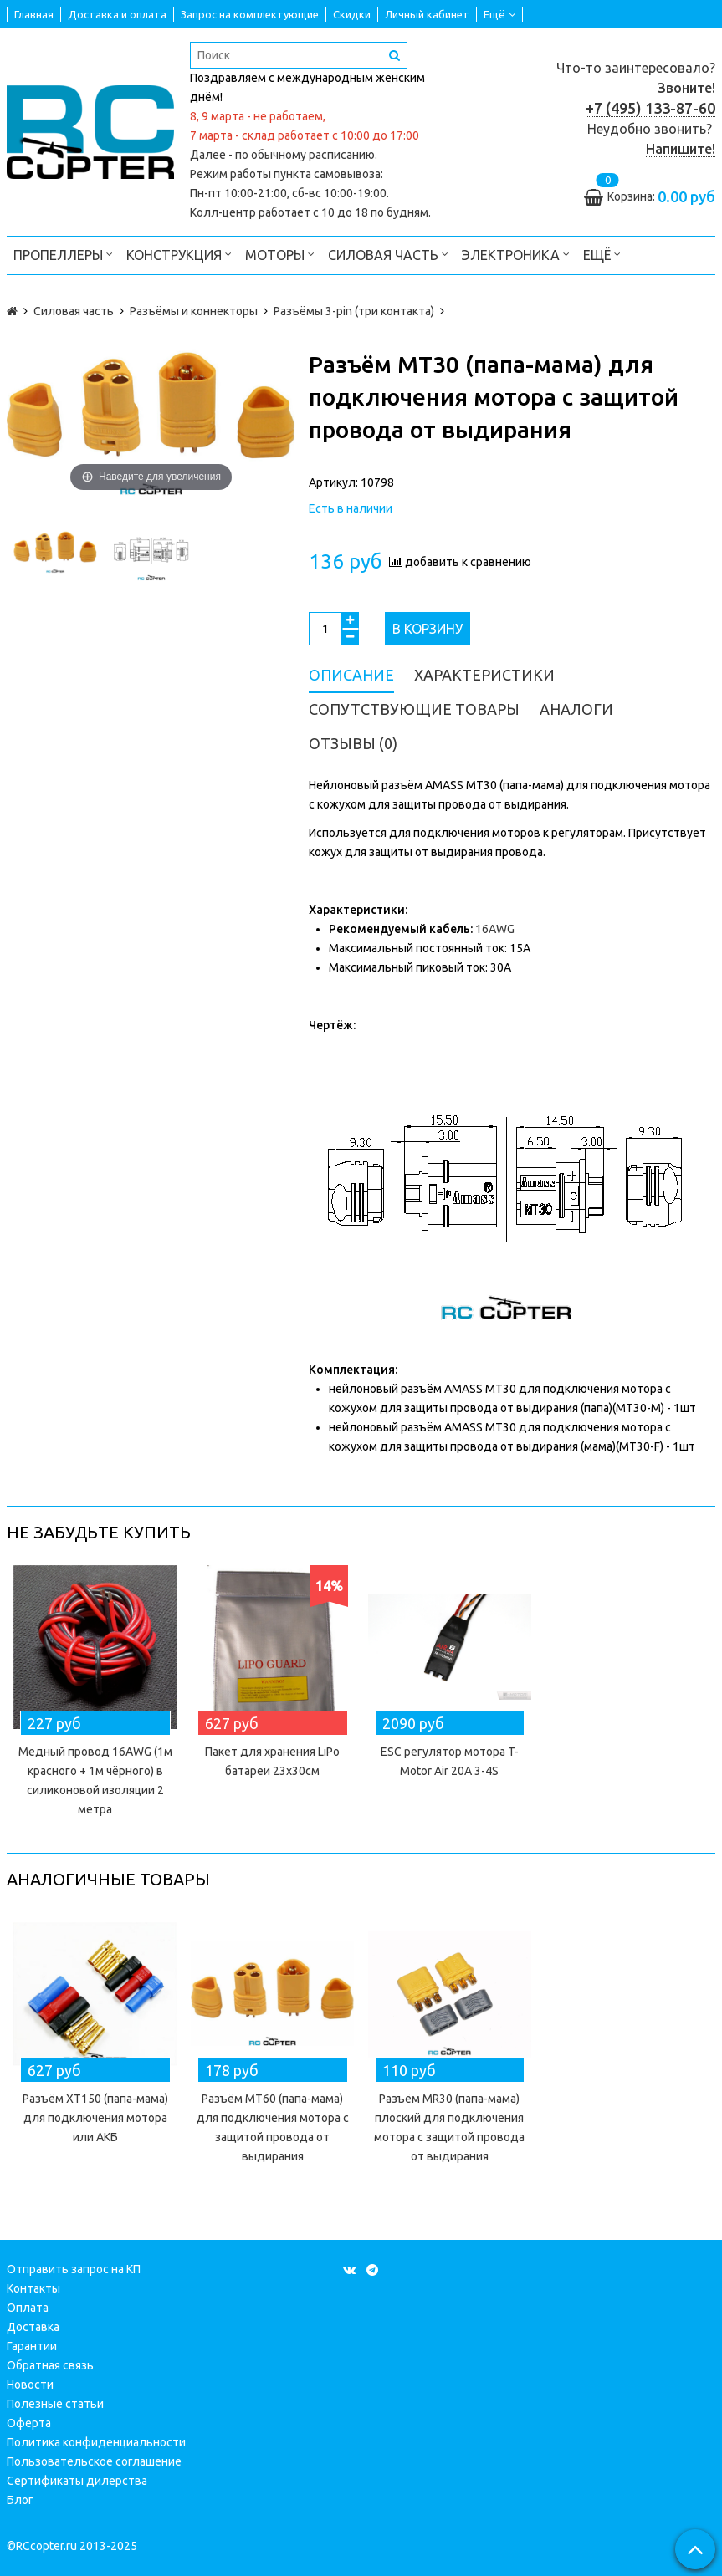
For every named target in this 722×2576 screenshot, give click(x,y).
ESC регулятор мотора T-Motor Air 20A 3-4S (450, 1761)
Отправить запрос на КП (74, 2269)
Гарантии (32, 2346)
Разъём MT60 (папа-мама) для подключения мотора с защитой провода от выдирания (273, 2127)
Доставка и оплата (117, 14)
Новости (30, 2384)
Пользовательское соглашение (94, 2461)
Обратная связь (50, 2365)
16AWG (495, 929)
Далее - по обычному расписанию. (283, 154)
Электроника (516, 253)
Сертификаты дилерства (77, 2480)
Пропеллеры (63, 253)
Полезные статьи (55, 2403)
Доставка (33, 2327)
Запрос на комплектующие (250, 14)
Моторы (280, 253)
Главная (34, 14)
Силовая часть (388, 253)
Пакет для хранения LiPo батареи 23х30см (272, 1761)
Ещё (499, 14)
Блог (20, 2500)
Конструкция (179, 253)
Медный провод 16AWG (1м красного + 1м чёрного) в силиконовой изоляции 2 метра (95, 1780)
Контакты (33, 2288)
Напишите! (680, 148)
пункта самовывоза (327, 174)
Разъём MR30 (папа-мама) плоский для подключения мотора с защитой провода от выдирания (449, 2127)
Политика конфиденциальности (96, 2442)
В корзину (427, 628)
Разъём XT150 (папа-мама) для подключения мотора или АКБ (95, 2118)
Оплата (28, 2307)
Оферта (29, 2423)
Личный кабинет (427, 14)
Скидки (352, 14)
